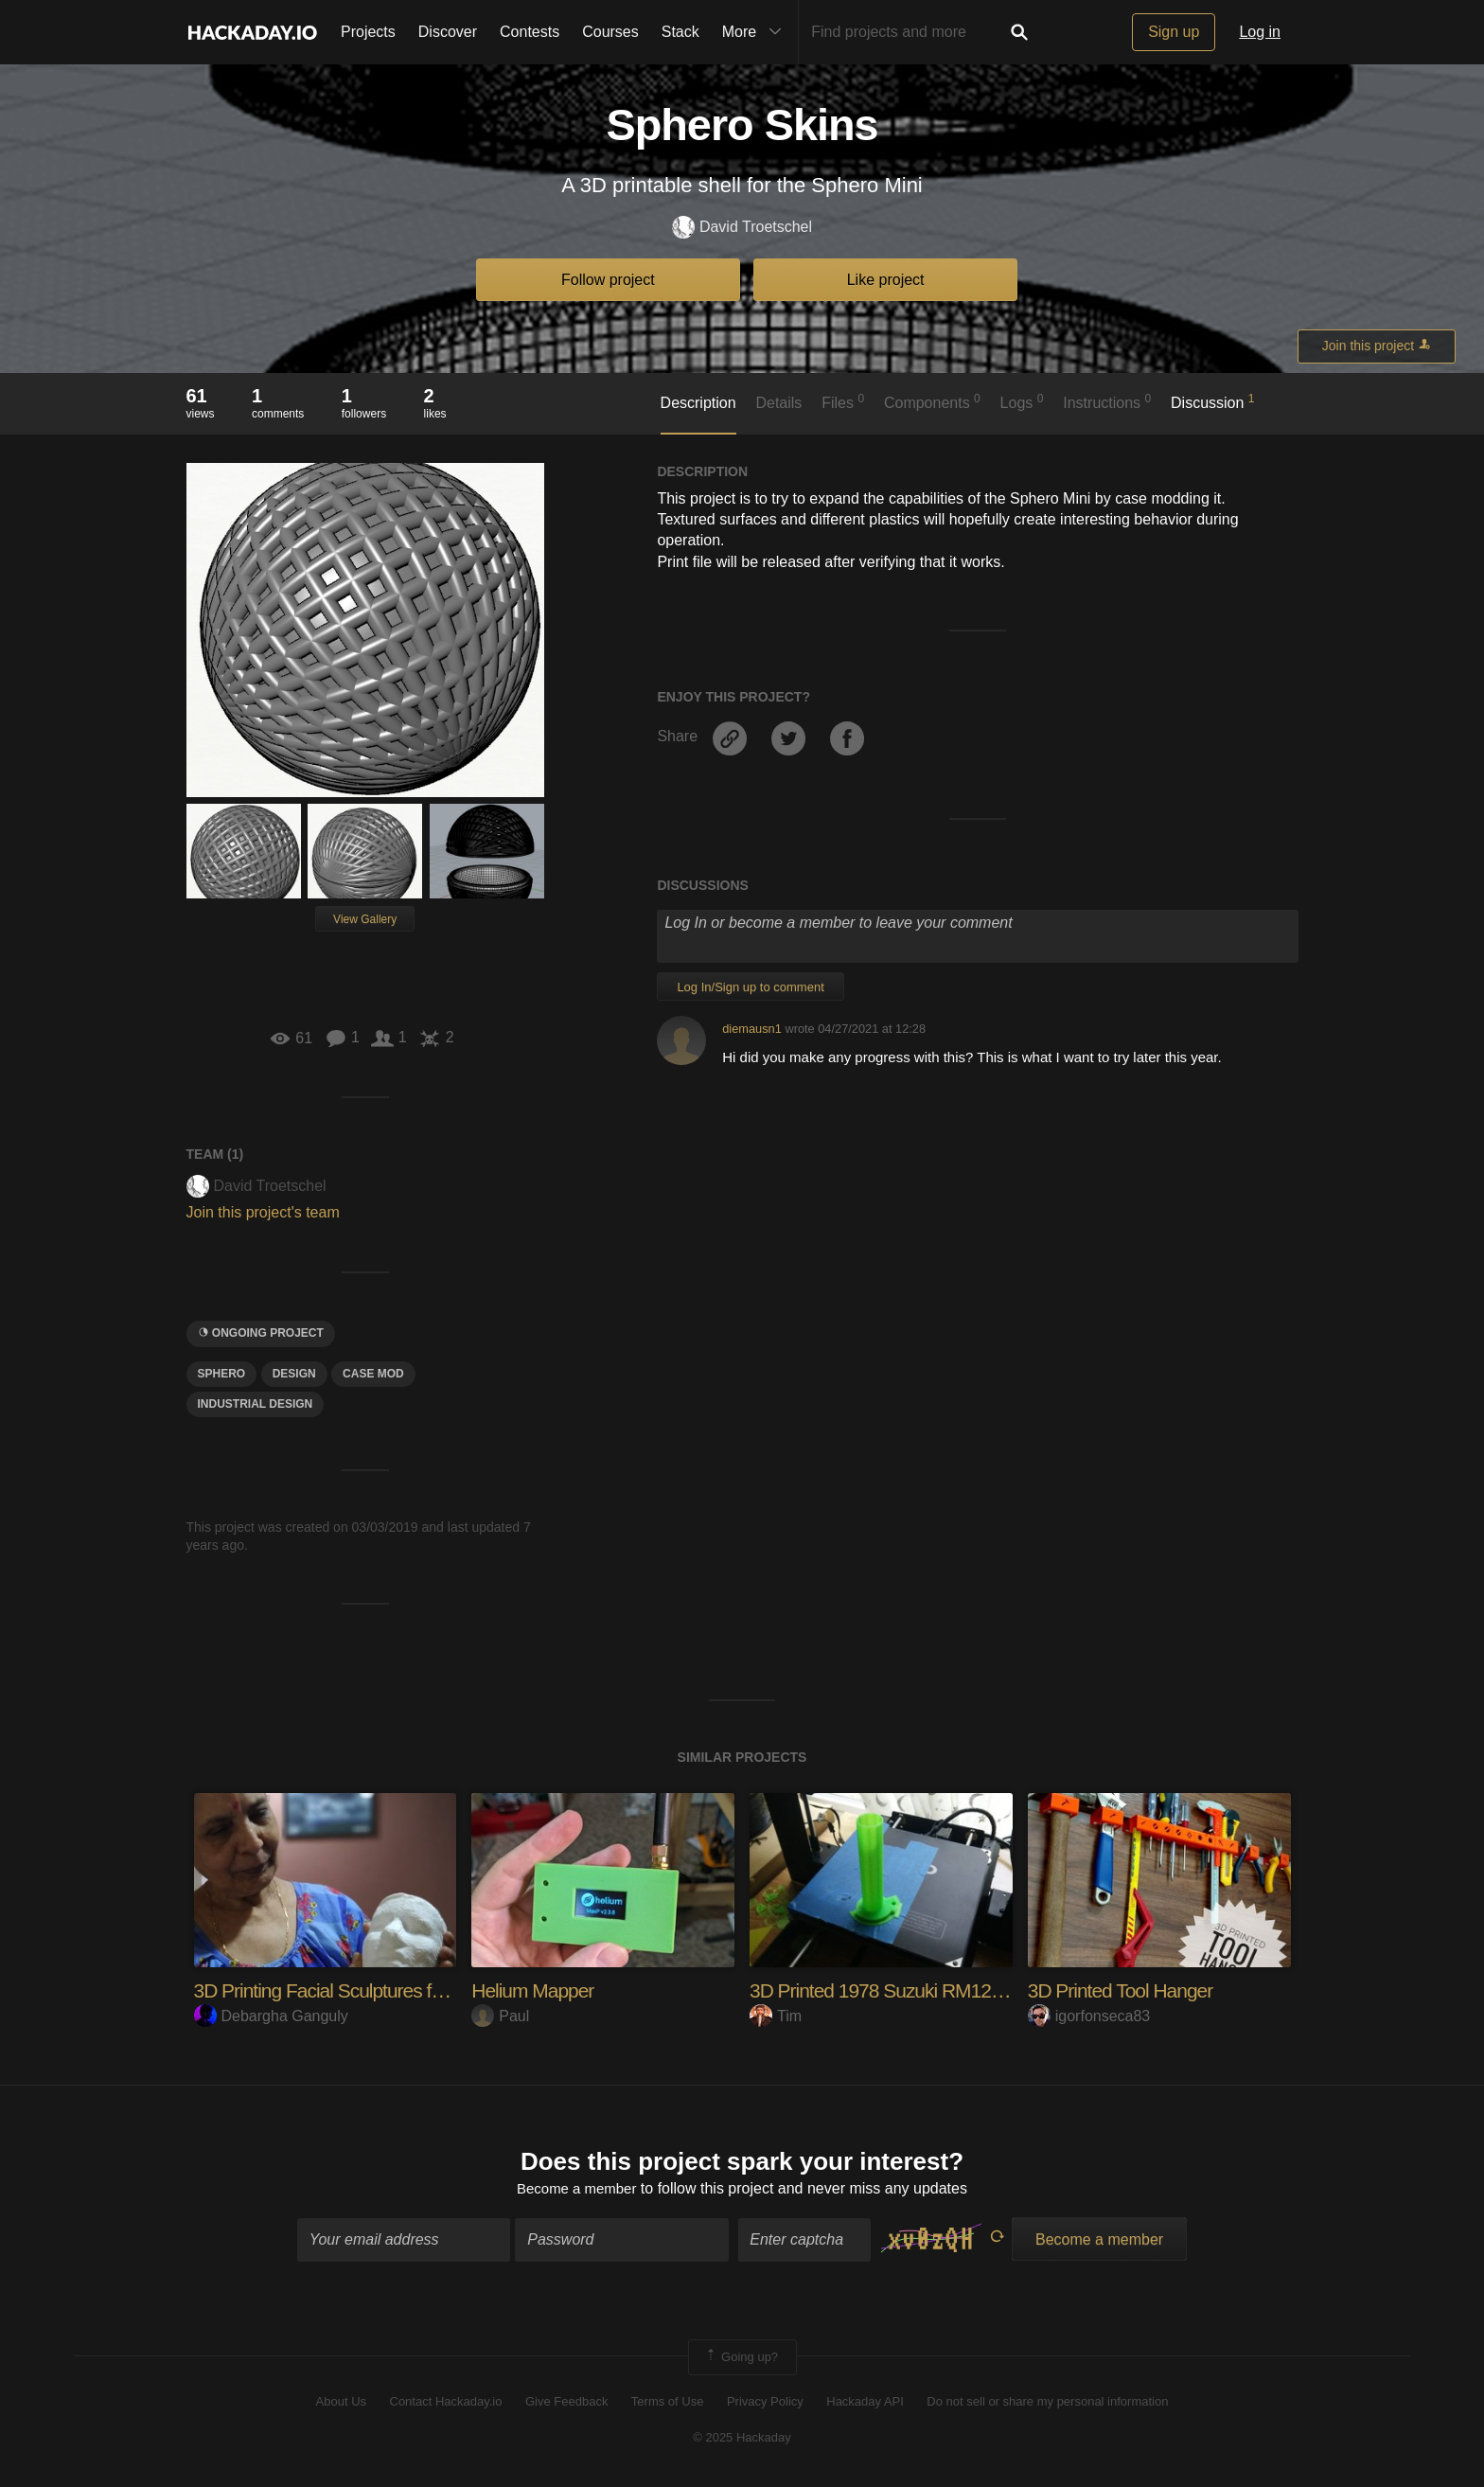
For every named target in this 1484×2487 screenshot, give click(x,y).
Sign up (1173, 32)
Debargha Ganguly (271, 2016)
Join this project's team (263, 1212)
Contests (529, 32)
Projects (368, 32)
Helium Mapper (535, 1990)
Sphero (222, 1373)
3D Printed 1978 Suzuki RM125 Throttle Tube (940, 1990)
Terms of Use (667, 2404)
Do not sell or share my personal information (1047, 2404)
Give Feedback (566, 2404)
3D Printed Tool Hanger (1125, 1990)
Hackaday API (865, 2404)
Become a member (577, 2191)
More (756, 32)
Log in (1260, 32)
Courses (610, 32)
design (294, 1373)
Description (698, 403)
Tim (776, 2016)
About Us (341, 2404)
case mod (373, 1373)
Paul (500, 2016)
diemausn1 (752, 1028)
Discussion (1213, 401)
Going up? (741, 2359)
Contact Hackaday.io (446, 2404)
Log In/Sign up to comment (750, 987)
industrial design (255, 1404)
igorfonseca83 (1089, 2016)
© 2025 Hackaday (742, 2440)
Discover (447, 32)
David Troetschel (742, 228)
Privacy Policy (765, 2404)
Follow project (608, 280)
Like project (886, 280)
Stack (680, 32)
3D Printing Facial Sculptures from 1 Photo (371, 1990)
